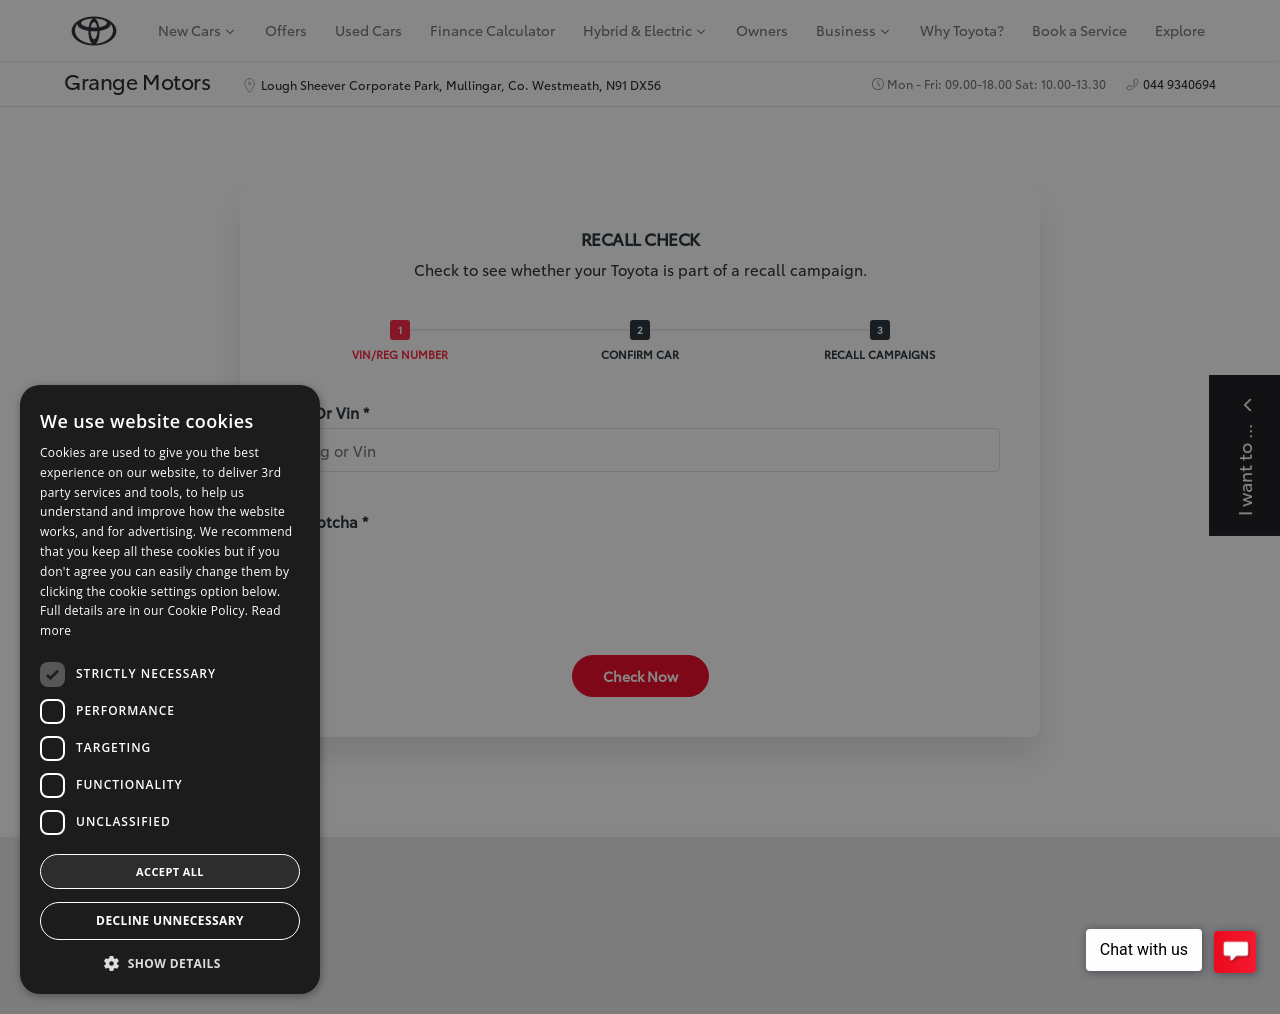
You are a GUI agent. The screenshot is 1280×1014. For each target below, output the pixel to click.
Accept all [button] (170, 871)
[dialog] (640, 507)
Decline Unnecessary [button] (170, 920)
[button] (170, 963)
